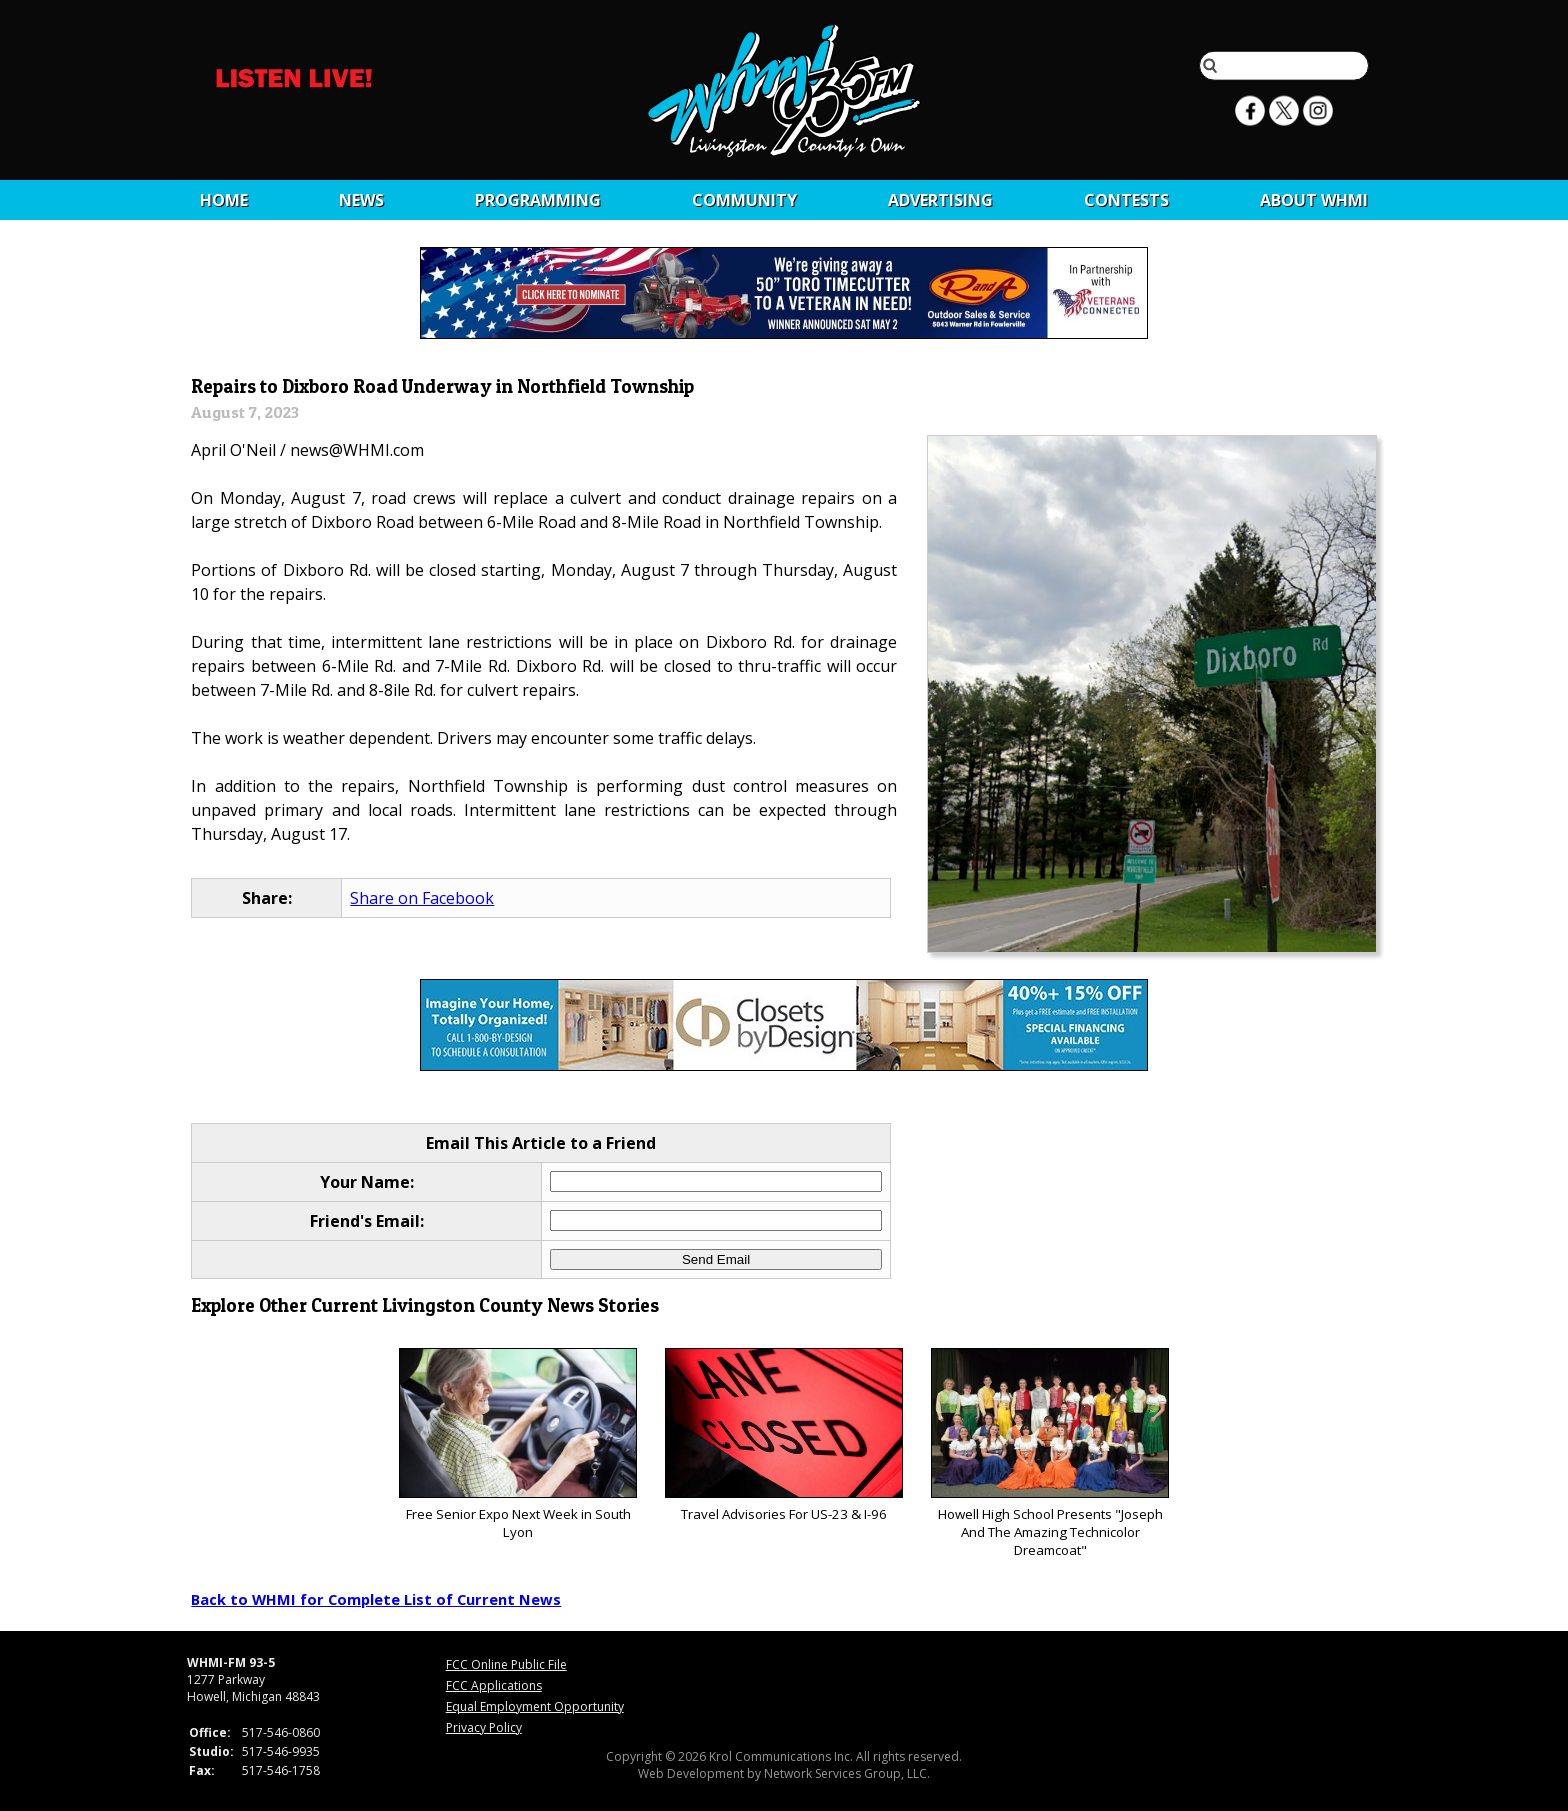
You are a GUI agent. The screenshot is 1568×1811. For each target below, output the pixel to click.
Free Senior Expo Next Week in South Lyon (517, 1444)
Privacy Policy (484, 1727)
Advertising (940, 200)
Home (224, 200)
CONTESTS (1126, 200)
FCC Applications (494, 1685)
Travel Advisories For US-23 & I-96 (783, 1435)
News (361, 200)
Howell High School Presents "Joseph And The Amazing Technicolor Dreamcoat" (1049, 1453)
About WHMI (1314, 200)
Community (744, 200)
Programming (538, 200)
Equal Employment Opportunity (535, 1706)
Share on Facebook (422, 898)
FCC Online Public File (506, 1664)
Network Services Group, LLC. (847, 1773)
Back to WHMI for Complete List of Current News (376, 1599)
